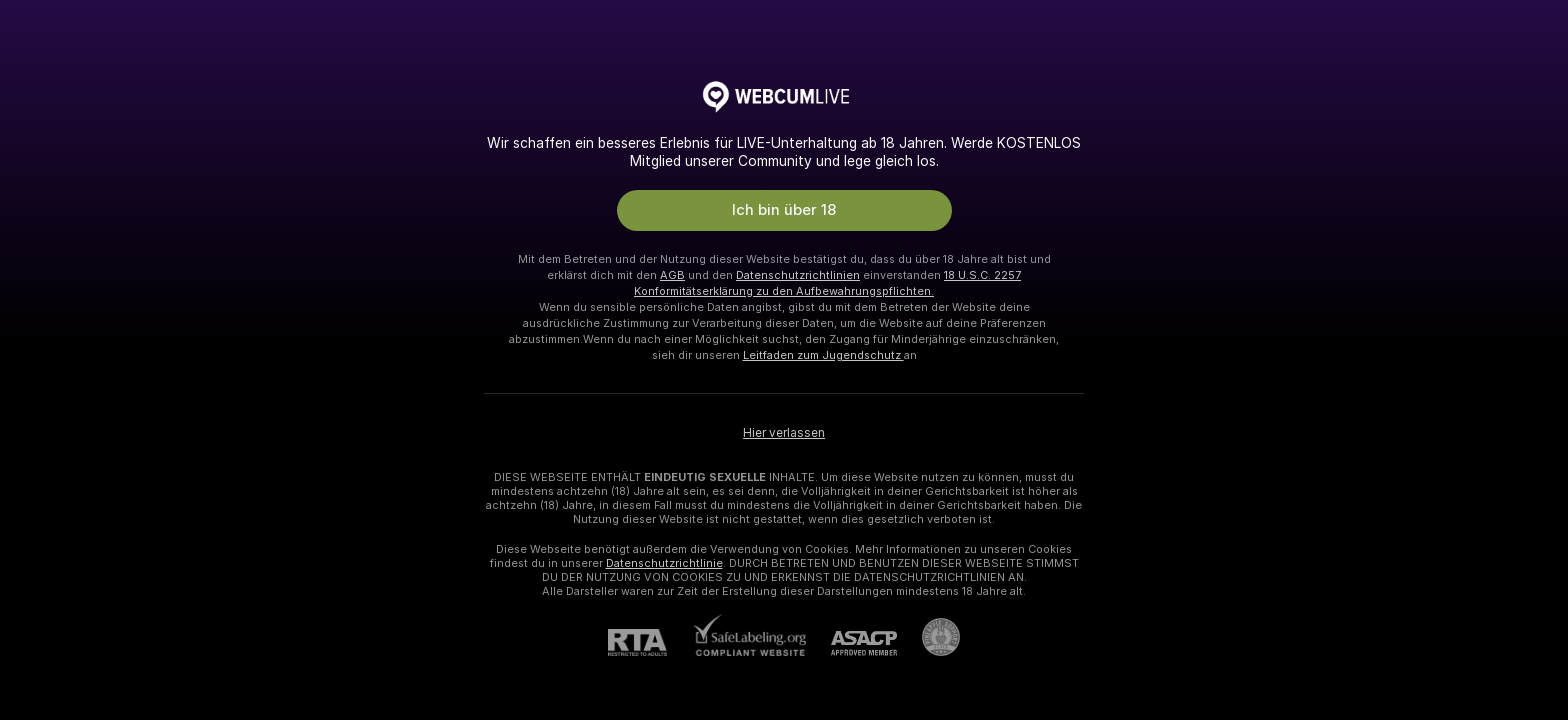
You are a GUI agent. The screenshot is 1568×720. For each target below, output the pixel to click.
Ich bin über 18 (784, 210)
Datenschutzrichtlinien (798, 275)
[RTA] (650, 642)
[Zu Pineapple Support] (928, 637)
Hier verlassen (784, 433)
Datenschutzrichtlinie (664, 563)
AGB (672, 275)
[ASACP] (851, 643)
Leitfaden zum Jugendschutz (823, 355)
